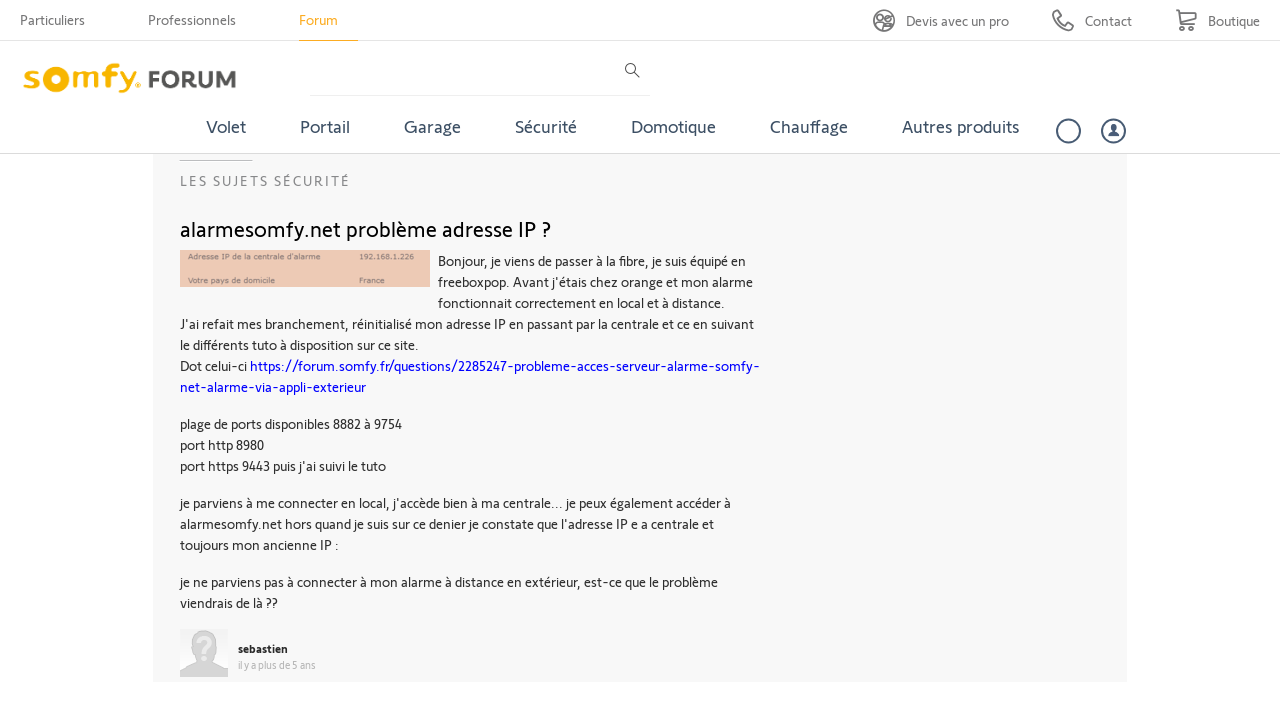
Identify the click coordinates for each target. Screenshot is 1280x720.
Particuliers (52, 19)
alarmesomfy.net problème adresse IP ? (365, 228)
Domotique (673, 126)
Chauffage (809, 126)
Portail (325, 126)
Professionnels (192, 19)
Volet (226, 126)
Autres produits (961, 126)
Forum (318, 19)
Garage (432, 126)
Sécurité (546, 126)
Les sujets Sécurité (265, 180)
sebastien (263, 648)
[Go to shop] (1217, 20)
